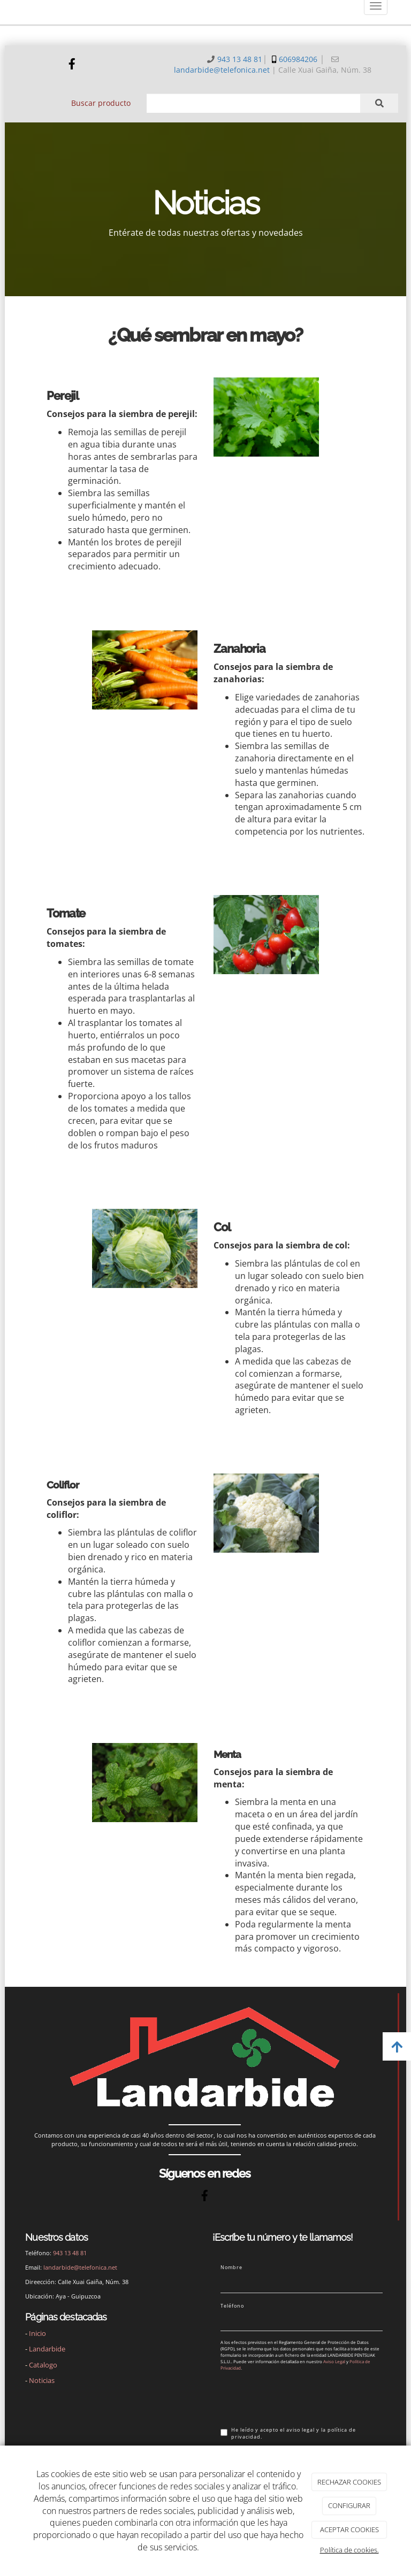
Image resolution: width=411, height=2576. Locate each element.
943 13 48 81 (239, 59)
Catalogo (43, 2365)
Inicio (37, 2333)
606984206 (298, 59)
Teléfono (232, 2306)
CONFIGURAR (349, 2505)
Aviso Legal (334, 2361)
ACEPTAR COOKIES (349, 2529)
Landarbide (47, 2349)
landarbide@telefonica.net (222, 70)
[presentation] (301, 2398)
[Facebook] (71, 65)
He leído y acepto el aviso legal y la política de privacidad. (288, 2433)
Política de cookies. (349, 2550)
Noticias (42, 2380)
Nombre (231, 2267)
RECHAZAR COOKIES (349, 2482)
